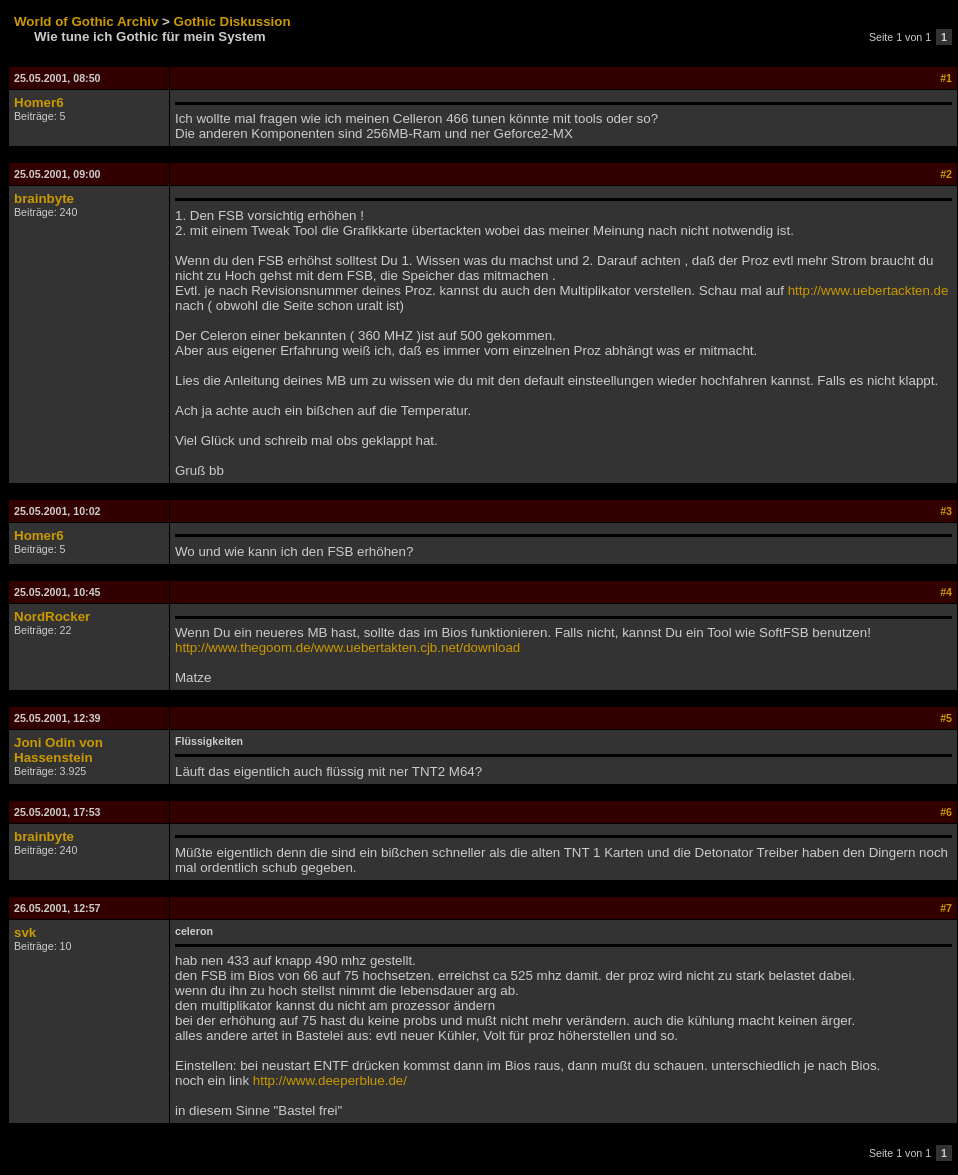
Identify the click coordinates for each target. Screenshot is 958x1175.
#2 (946, 174)
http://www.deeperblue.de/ (330, 1080)
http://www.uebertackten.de (868, 290)
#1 (946, 78)
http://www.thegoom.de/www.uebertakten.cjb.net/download (347, 647)
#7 (946, 908)
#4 (946, 592)
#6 (946, 812)
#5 (946, 718)
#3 (946, 511)
